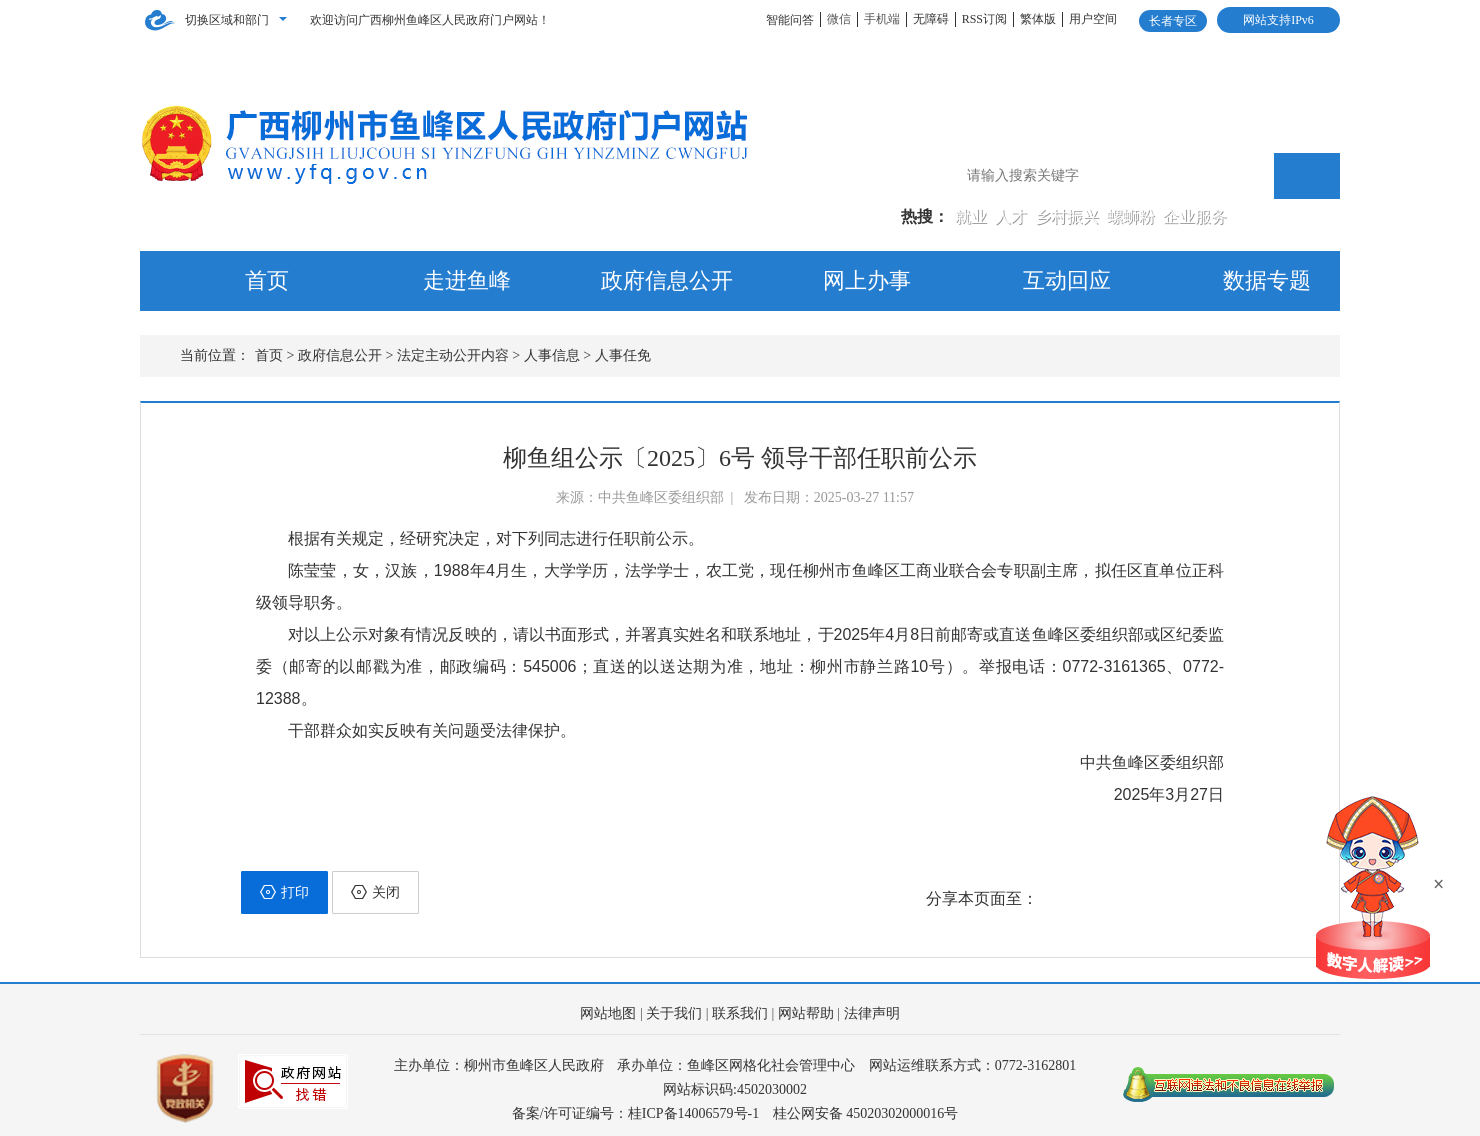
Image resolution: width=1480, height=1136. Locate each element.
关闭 (375, 892)
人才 (1013, 216)
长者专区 (1173, 21)
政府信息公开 (667, 280)
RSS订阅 (984, 19)
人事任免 (623, 355)
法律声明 (872, 1013)
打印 (284, 892)
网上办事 (867, 280)
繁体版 (1038, 19)
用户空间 (1093, 19)
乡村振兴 (1069, 216)
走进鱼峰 (467, 280)
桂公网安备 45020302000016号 (866, 1113)
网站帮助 (806, 1013)
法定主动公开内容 (453, 355)
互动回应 (1067, 280)
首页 (267, 280)
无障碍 (931, 19)
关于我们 (674, 1013)
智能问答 (790, 20)
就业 (973, 216)
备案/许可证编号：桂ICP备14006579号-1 (635, 1113)
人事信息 (552, 355)
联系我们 (740, 1013)
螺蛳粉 (1133, 216)
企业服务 (1195, 216)
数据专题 (1267, 280)
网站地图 (608, 1013)
